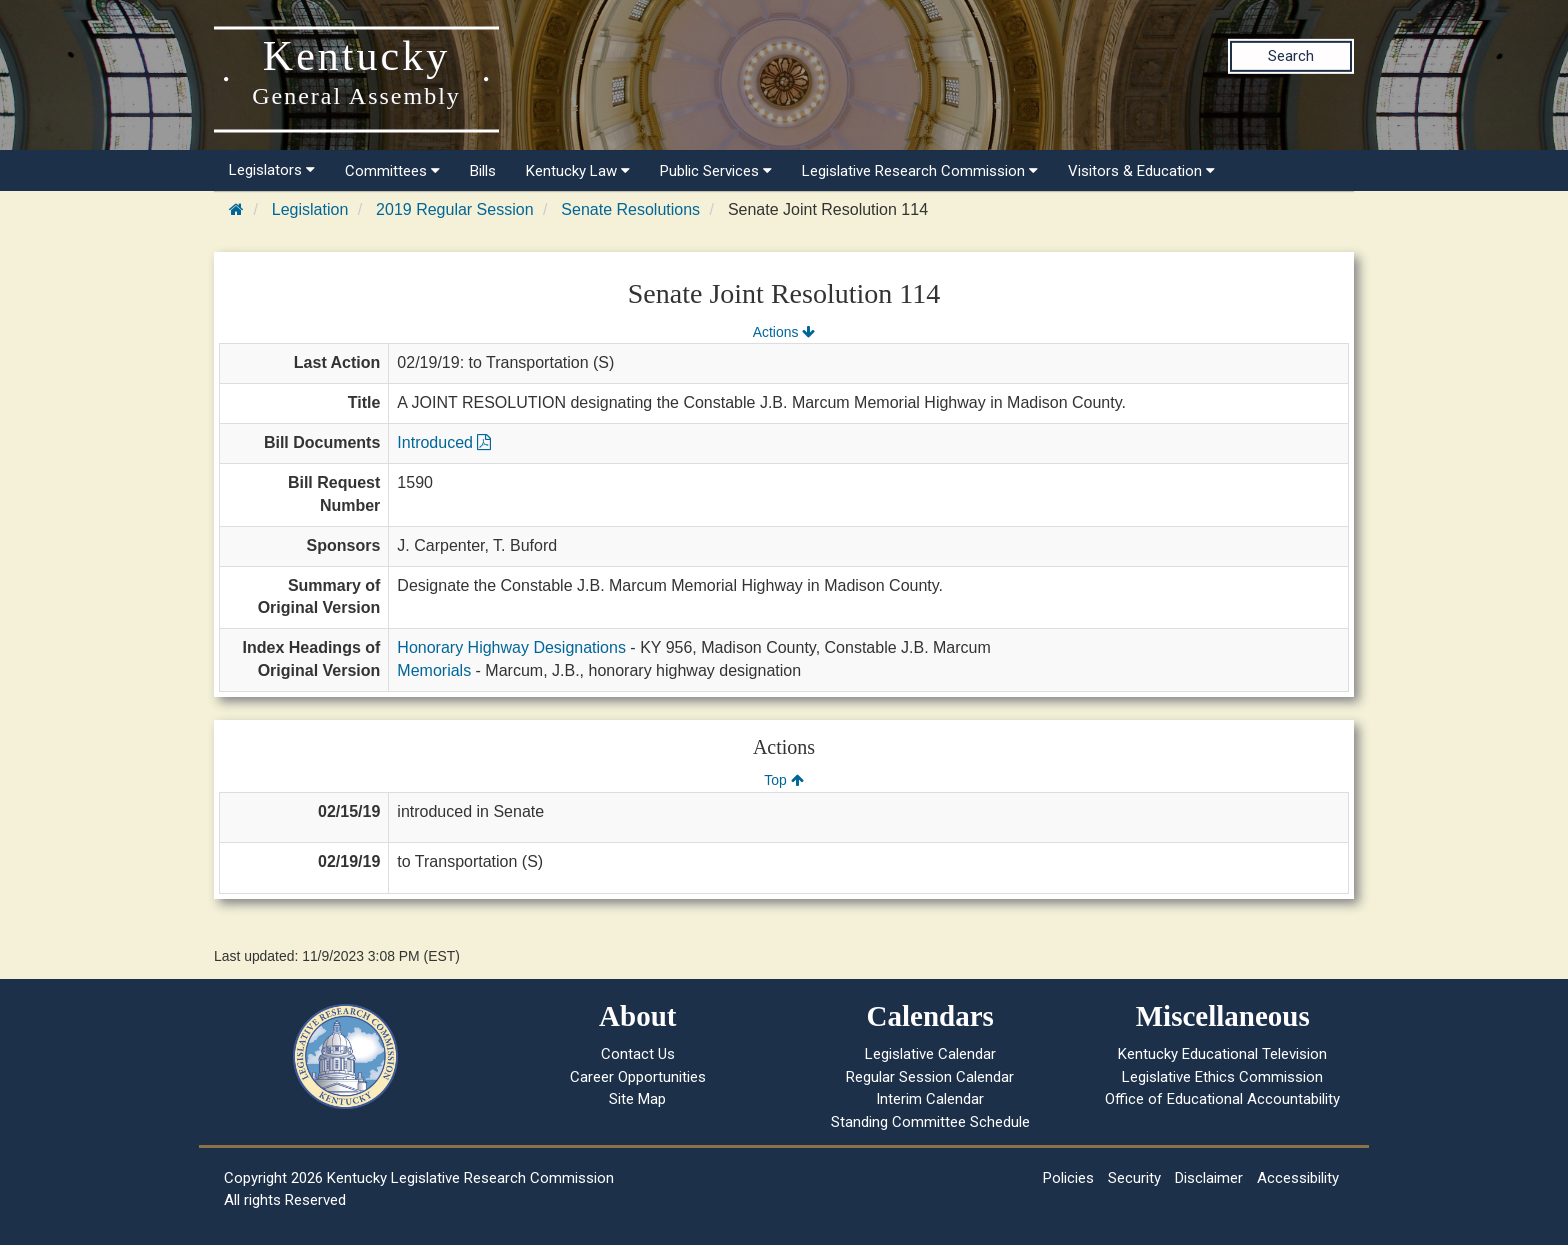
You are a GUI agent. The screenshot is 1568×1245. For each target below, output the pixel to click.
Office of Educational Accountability (1222, 1099)
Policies (1068, 1178)
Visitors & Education (1141, 171)
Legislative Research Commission (920, 171)
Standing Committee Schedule (930, 1122)
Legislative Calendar (930, 1054)
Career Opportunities (638, 1077)
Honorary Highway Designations (511, 647)
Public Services (716, 171)
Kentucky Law (578, 171)
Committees (392, 171)
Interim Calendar (930, 1099)
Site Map (637, 1099)
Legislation (310, 209)
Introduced (444, 442)
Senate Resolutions (630, 209)
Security (1134, 1178)
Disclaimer (1209, 1178)
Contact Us (638, 1054)
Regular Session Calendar (930, 1077)
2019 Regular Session (454, 209)
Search (1291, 56)
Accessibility (1298, 1178)
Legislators (272, 170)
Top (783, 780)
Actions (784, 332)
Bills (483, 171)
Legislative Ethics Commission (1222, 1077)
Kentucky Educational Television (1222, 1054)
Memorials (434, 670)
